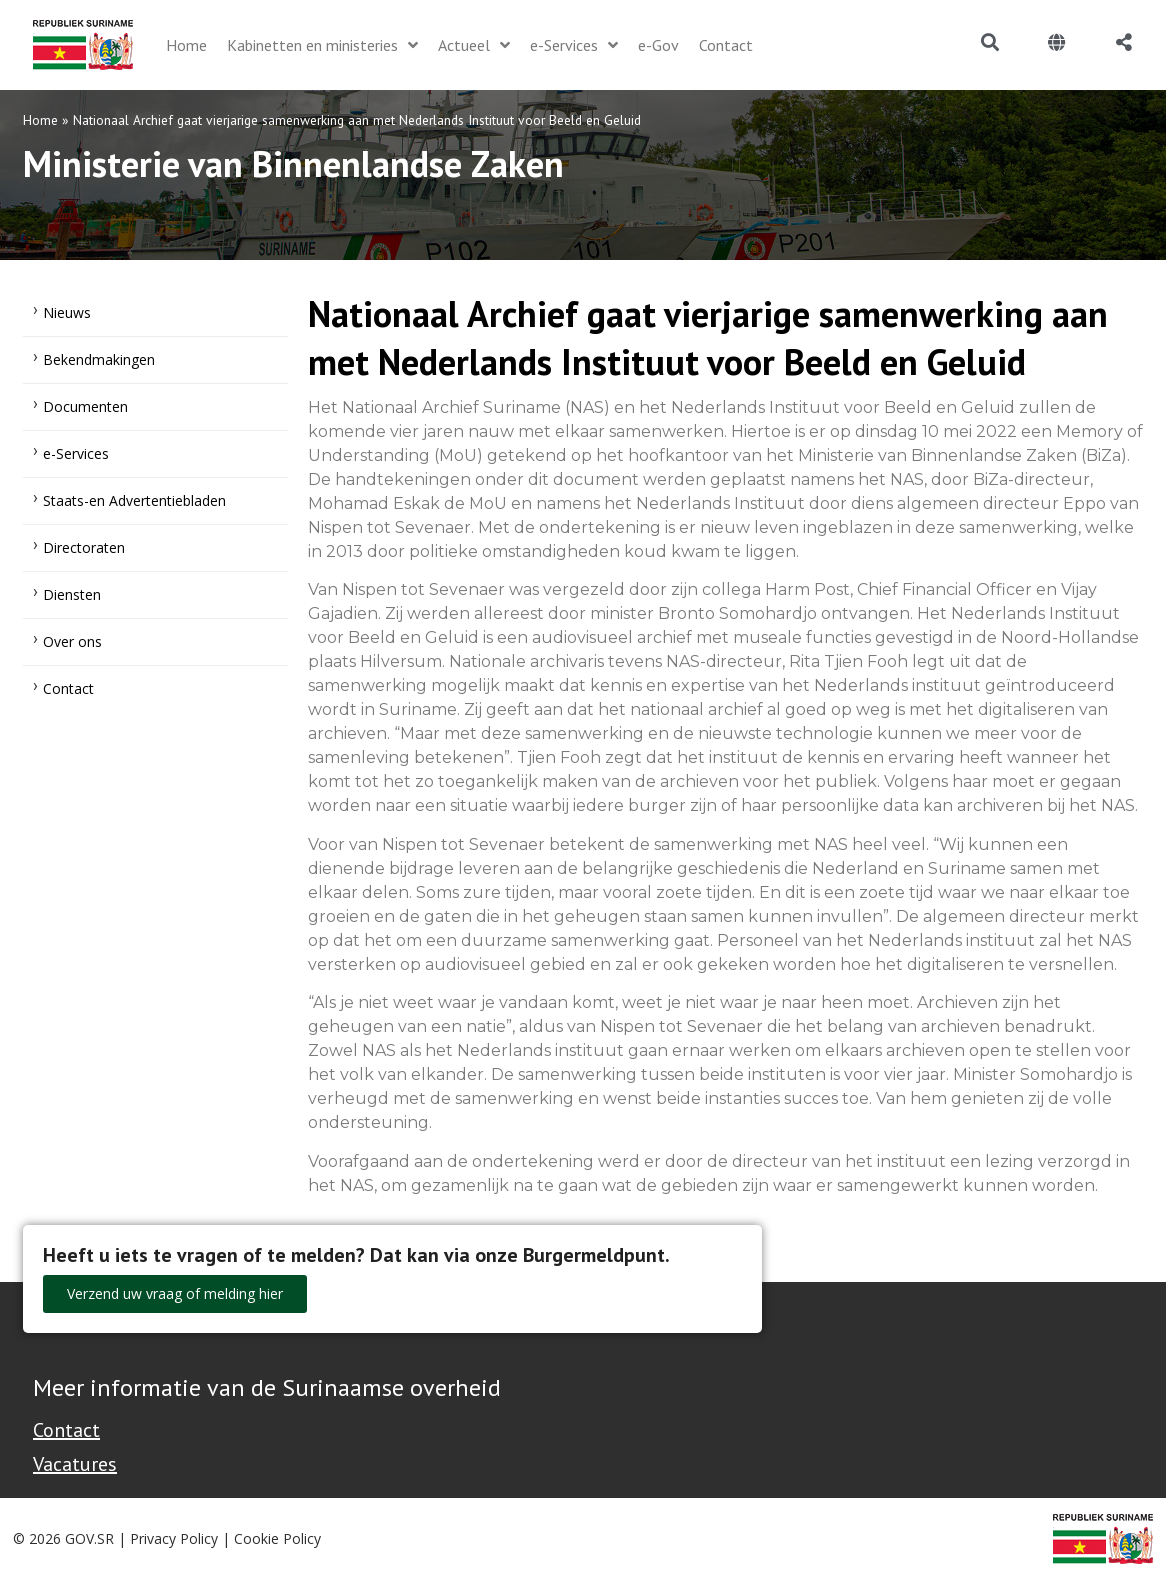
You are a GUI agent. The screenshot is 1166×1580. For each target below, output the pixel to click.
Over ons (72, 641)
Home (40, 120)
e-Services (76, 453)
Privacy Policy (174, 1538)
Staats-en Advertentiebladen (134, 500)
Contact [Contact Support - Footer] (66, 1430)
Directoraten (84, 547)
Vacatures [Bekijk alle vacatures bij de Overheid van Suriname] (75, 1464)
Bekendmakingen (99, 359)
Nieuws (67, 312)
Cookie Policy (277, 1538)
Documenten (85, 406)
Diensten (72, 594)
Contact (68, 688)
